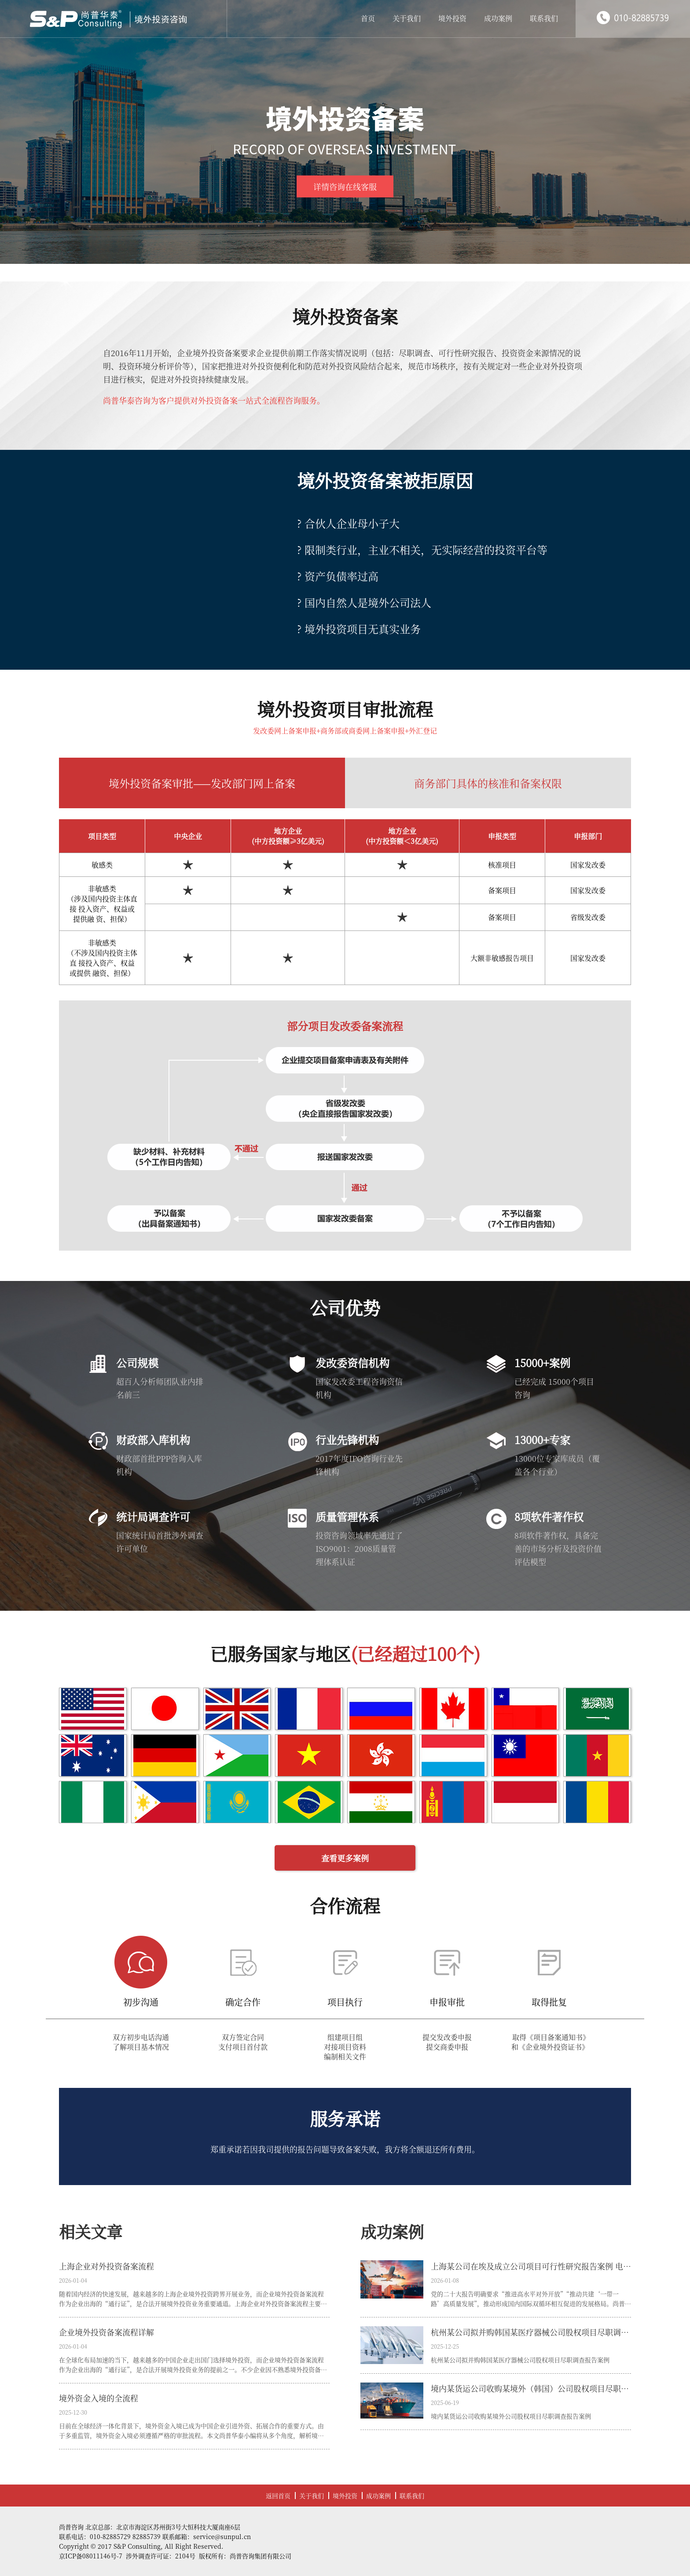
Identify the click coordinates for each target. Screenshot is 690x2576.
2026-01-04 (73, 2280)
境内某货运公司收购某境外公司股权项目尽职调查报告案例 (511, 2416)
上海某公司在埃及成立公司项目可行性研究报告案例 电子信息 (531, 2266)
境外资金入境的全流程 (98, 2398)
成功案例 (498, 18)
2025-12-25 (445, 2346)
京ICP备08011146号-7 (90, 2555)
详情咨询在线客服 (345, 186)
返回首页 (278, 2495)
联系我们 (544, 18)
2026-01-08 (445, 2280)
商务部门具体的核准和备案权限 (488, 783)
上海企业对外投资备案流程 (106, 2266)
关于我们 (407, 18)
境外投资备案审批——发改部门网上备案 (202, 783)
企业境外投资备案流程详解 (106, 2332)
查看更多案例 (345, 1858)
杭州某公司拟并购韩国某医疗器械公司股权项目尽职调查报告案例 (531, 2332)
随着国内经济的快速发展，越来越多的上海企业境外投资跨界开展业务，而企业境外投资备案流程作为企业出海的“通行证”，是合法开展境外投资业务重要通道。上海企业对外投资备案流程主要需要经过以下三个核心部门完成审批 (193, 2298)
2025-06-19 (445, 2402)
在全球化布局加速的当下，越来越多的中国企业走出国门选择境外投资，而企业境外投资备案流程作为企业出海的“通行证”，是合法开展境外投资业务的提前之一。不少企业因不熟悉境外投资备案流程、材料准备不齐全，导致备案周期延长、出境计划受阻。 (193, 2364)
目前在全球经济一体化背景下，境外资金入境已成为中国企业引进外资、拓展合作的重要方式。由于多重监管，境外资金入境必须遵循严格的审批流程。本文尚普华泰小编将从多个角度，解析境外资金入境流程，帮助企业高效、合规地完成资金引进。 (191, 2430)
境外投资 (452, 18)
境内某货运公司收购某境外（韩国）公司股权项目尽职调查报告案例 (531, 2388)
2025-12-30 (73, 2412)
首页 (368, 18)
